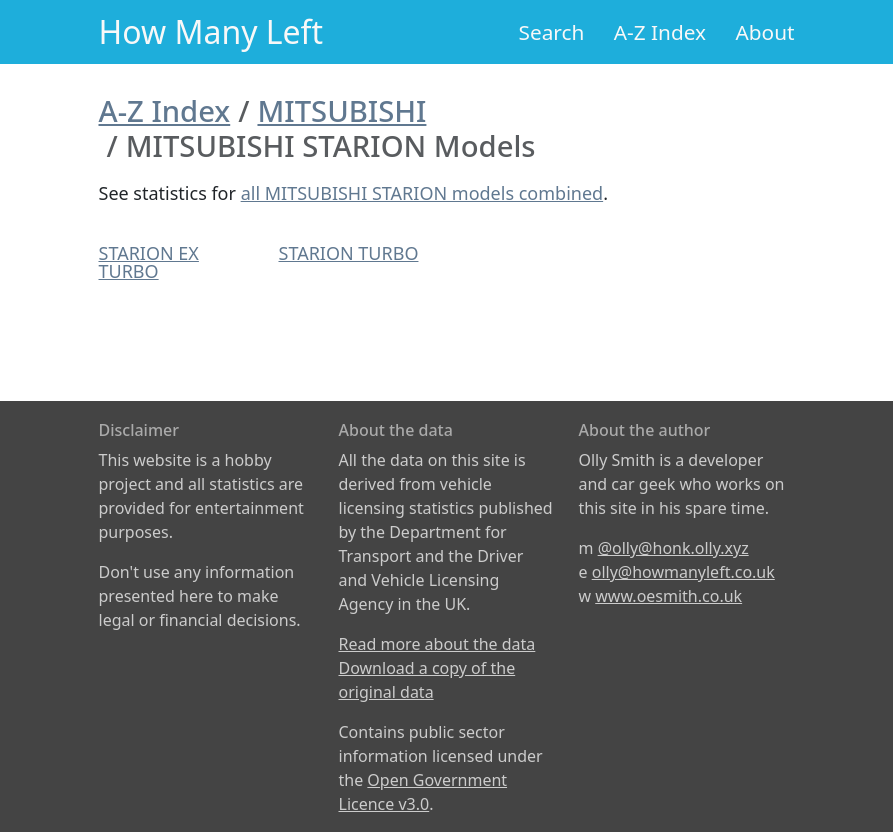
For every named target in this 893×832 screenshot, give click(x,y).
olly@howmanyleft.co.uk (683, 572)
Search (552, 32)
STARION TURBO (349, 253)
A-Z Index (660, 32)
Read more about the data (437, 644)
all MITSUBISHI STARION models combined (422, 193)
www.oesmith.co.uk (668, 596)
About (764, 32)
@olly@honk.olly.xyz (673, 548)
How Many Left (211, 31)
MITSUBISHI (341, 111)
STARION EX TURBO (149, 262)
